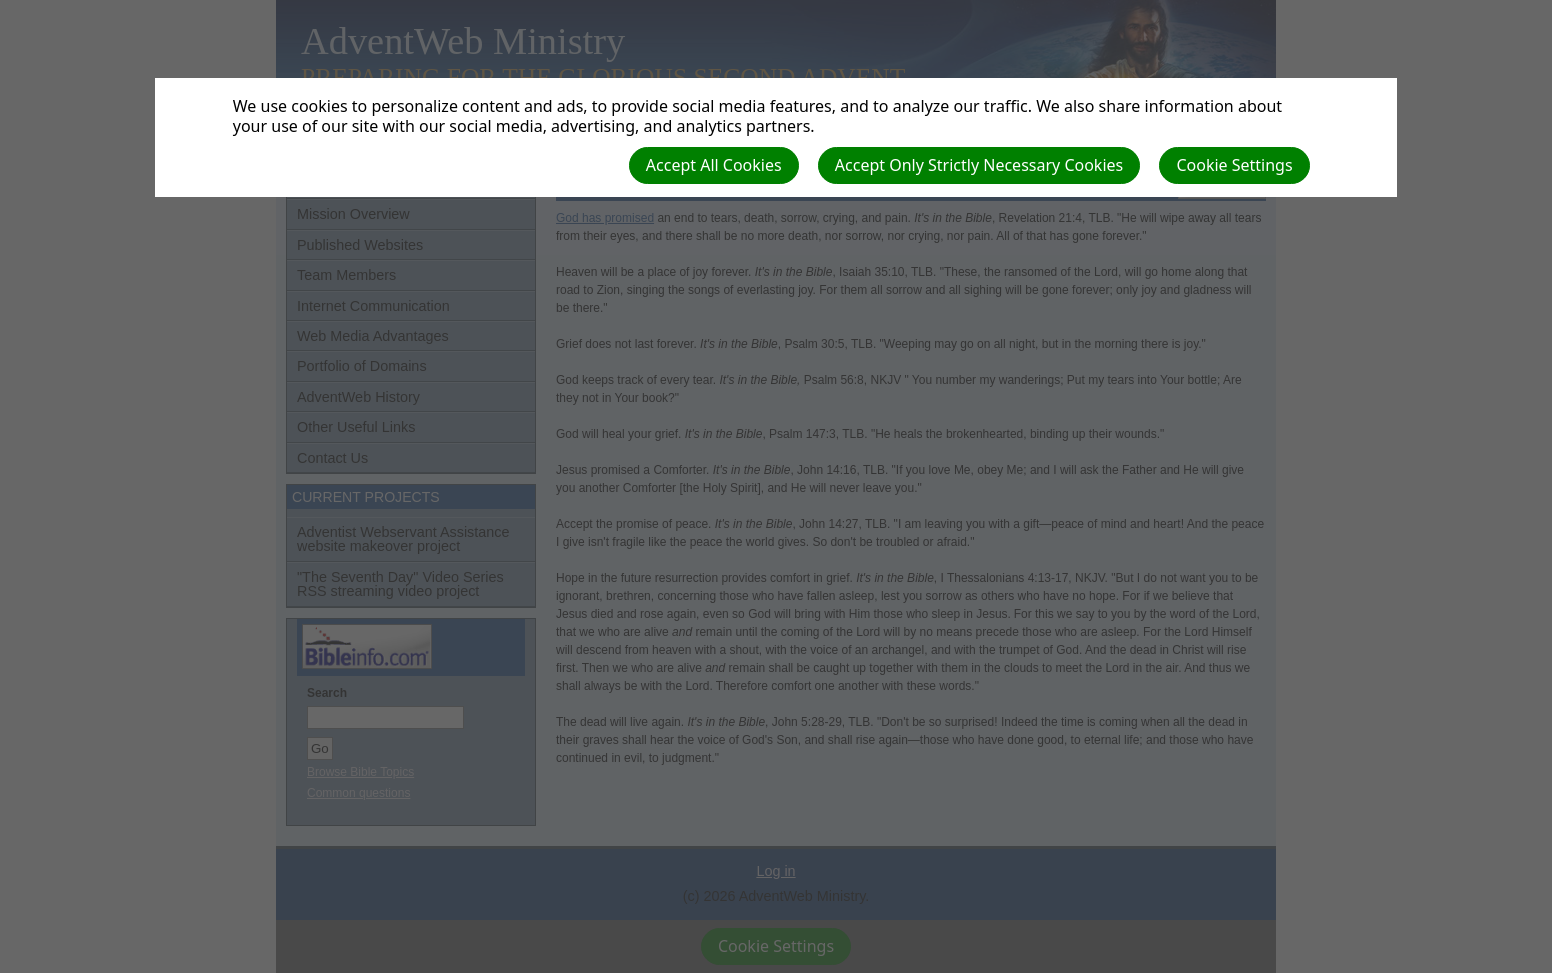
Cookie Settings (1234, 165)
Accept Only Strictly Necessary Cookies (979, 165)
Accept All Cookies (714, 165)
